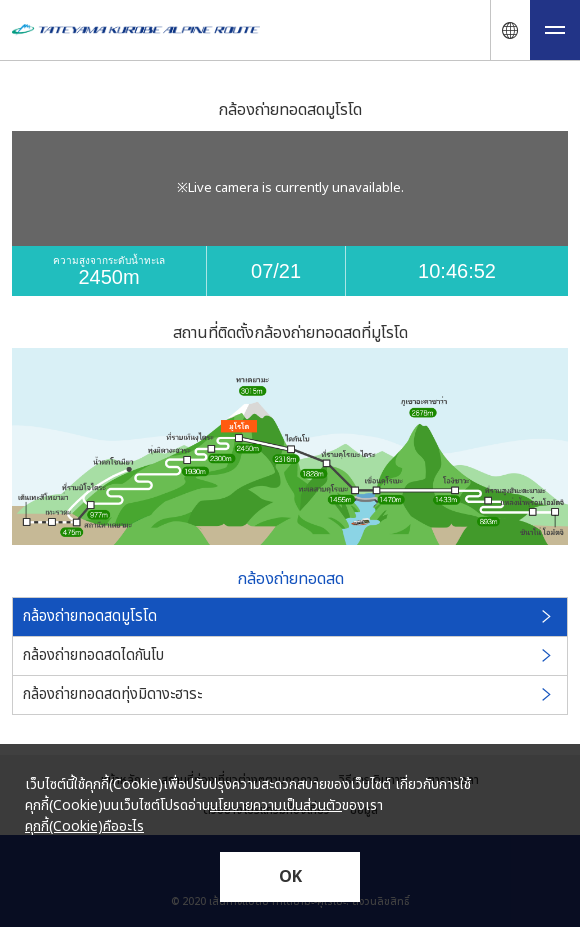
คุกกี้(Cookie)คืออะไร (84, 826)
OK (290, 877)
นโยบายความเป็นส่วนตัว (276, 805)
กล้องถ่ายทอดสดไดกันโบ (289, 655)
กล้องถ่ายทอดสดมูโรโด (289, 616)
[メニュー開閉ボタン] (555, 30)
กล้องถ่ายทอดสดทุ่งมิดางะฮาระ (289, 694)
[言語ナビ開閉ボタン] (510, 30)
